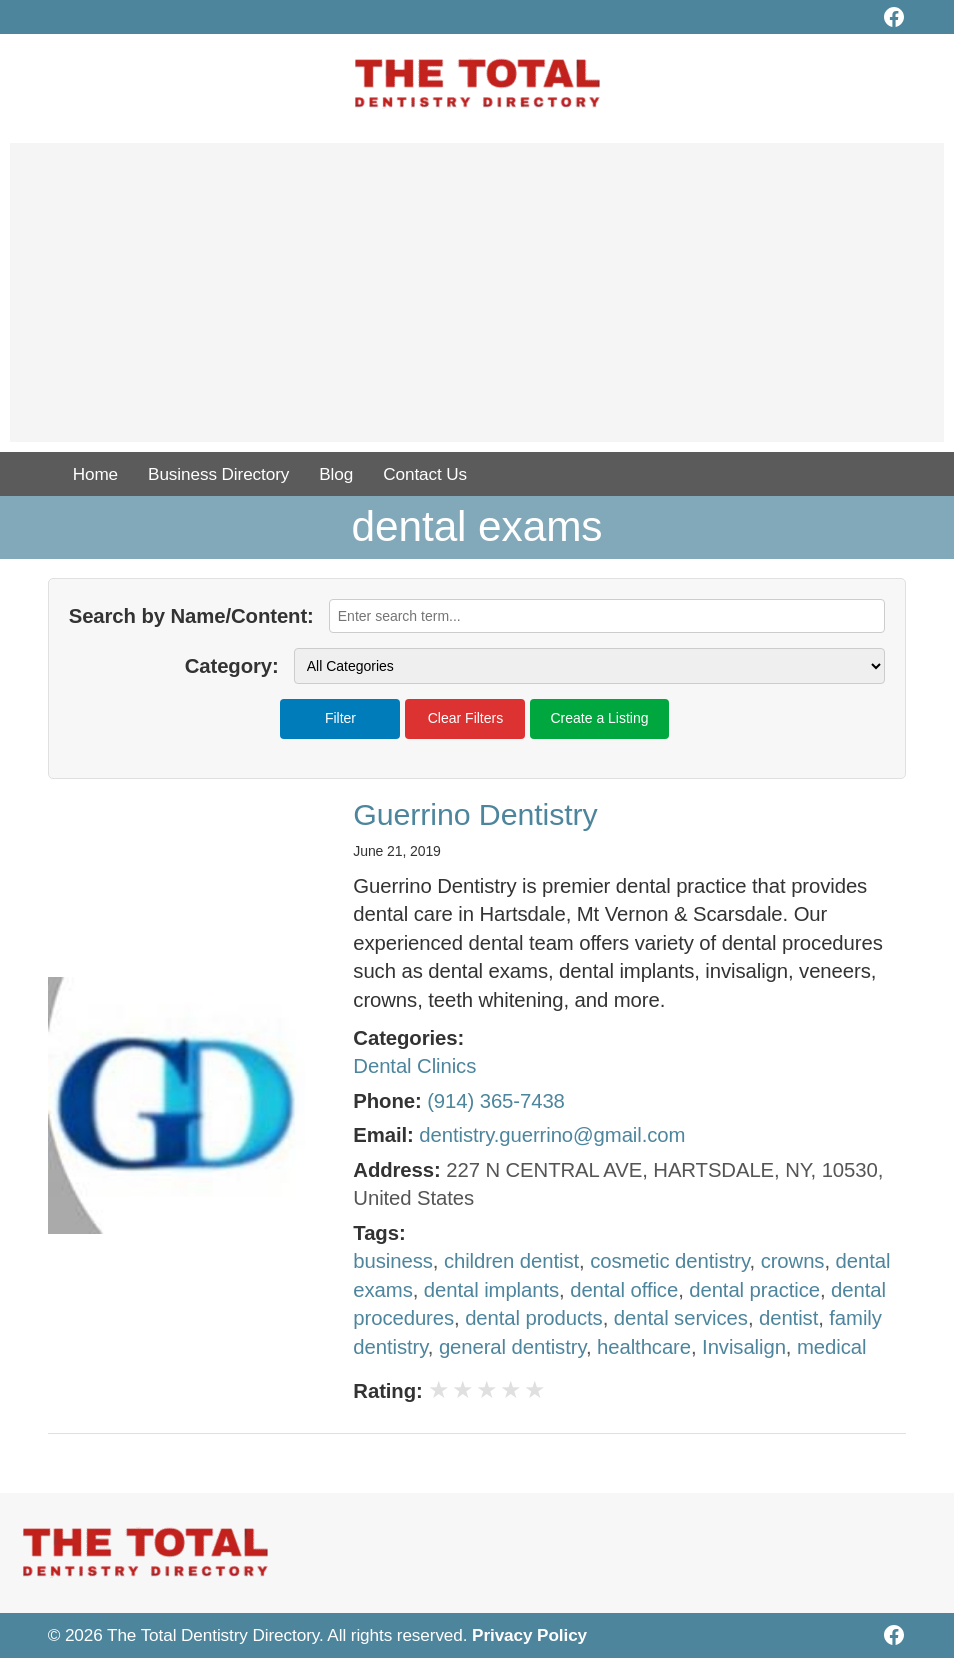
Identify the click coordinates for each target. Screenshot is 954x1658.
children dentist (511, 1261)
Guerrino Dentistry (475, 814)
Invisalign (744, 1347)
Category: (232, 666)
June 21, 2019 (396, 851)
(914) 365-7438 (496, 1101)
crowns (793, 1261)
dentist (788, 1318)
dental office (624, 1290)
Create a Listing (599, 718)
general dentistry (512, 1347)
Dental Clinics (414, 1066)
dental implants (491, 1290)
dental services (681, 1318)
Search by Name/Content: (191, 616)
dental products (534, 1318)
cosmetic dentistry (669, 1261)
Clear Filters (465, 718)
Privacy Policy (529, 1635)
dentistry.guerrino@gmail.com (552, 1135)
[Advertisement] (477, 302)
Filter (340, 718)
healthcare (644, 1347)
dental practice (754, 1290)
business (392, 1261)
